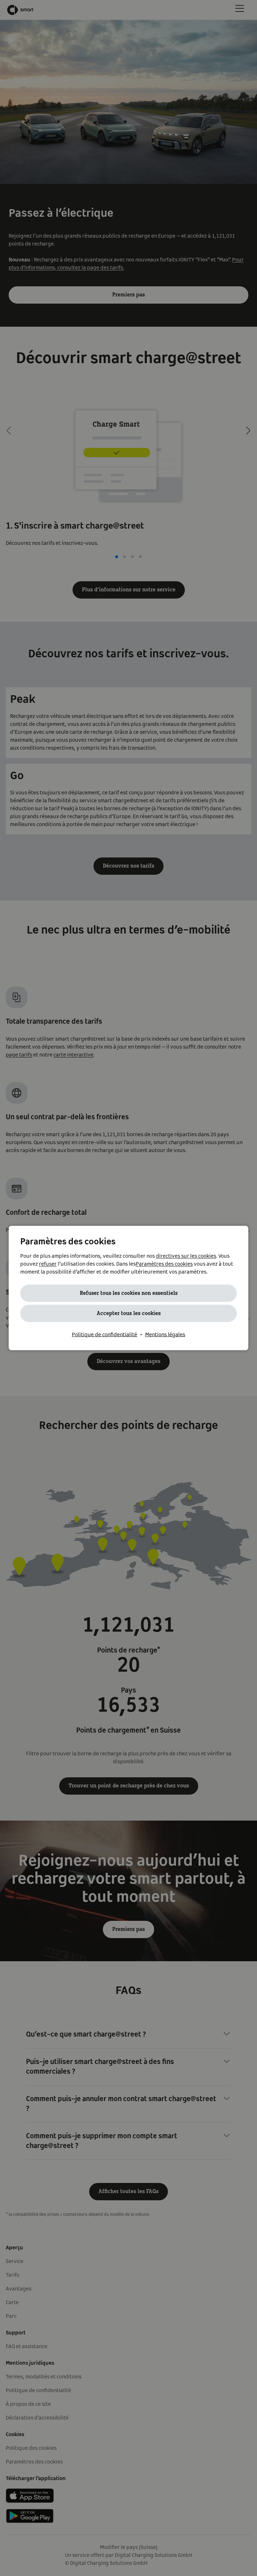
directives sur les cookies (186, 1256)
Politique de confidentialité (104, 1334)
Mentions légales (165, 1334)
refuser (48, 1264)
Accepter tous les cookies (129, 1313)
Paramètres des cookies (164, 1264)
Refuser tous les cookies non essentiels (129, 1293)
